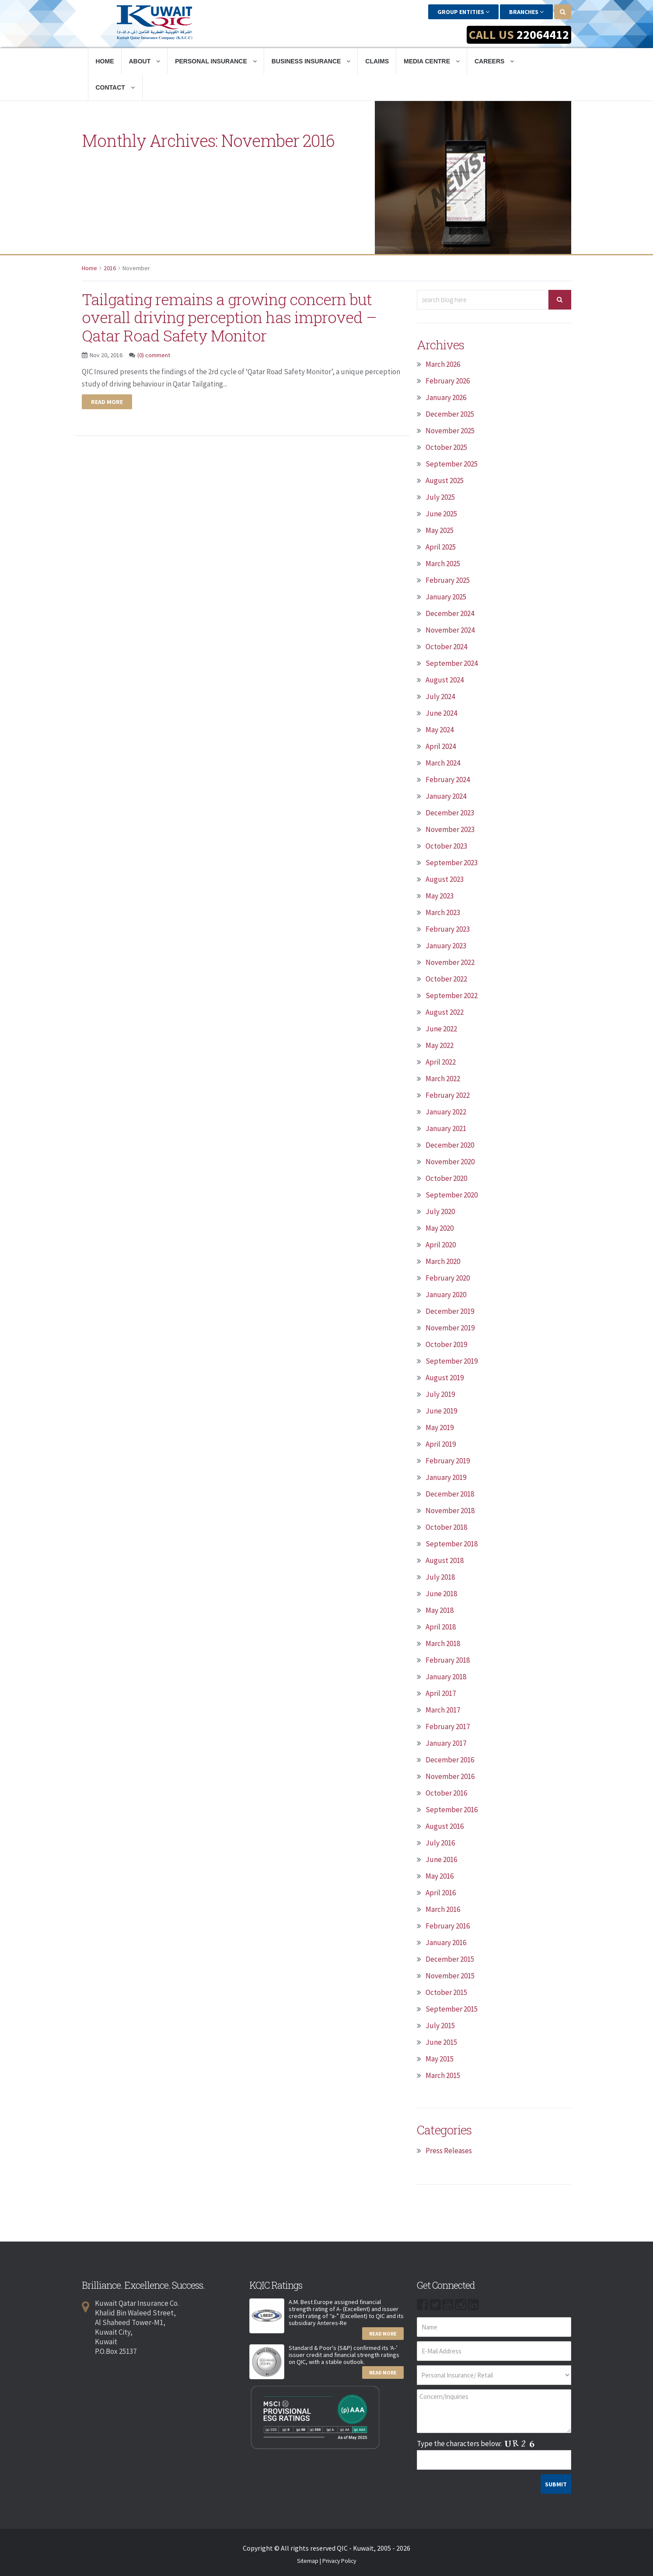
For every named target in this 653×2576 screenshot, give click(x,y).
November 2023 (450, 829)
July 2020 (440, 1211)
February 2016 (448, 1925)
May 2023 (440, 895)
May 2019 (440, 1427)
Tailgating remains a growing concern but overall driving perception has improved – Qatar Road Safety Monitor (237, 316)
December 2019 (450, 1311)
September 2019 (452, 1360)
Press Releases (449, 2150)
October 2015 (446, 1992)
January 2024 (446, 796)
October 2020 (446, 1178)
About (145, 60)
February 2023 (448, 928)
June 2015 (441, 2042)
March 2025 (443, 563)
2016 (110, 268)
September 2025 (452, 463)
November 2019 (450, 1327)
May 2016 (440, 1875)
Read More (383, 2333)
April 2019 (441, 1443)
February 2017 (448, 1726)
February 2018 (448, 1659)
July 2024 (440, 696)
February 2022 (448, 1095)
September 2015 (452, 2008)
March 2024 (443, 762)
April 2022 (441, 1061)
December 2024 (450, 613)
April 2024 (441, 746)
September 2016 (452, 1809)
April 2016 (441, 1892)
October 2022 (446, 978)
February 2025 (448, 580)
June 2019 (441, 1410)
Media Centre (432, 60)
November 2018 (450, 1510)
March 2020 (443, 1261)
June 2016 (441, 1859)
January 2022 (446, 1111)
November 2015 (450, 1975)
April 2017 (441, 1693)
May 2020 (440, 1227)
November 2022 (450, 962)
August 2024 (445, 679)
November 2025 (450, 430)
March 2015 (443, 2075)
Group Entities (463, 12)
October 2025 (446, 447)
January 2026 (446, 397)
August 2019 (445, 1377)
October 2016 (446, 1792)
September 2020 (452, 1194)
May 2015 (440, 2058)
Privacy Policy (339, 2561)
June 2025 (441, 513)
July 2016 (440, 1842)
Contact (115, 87)
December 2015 (450, 1958)
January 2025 (446, 596)
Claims (377, 60)
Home (105, 60)
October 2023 (446, 845)
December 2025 (450, 413)
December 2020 (450, 1144)
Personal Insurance (216, 60)
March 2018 (443, 1643)
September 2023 (452, 862)
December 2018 (450, 1493)
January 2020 (446, 1294)
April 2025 (441, 546)
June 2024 (441, 712)
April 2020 (441, 1244)
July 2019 (440, 1394)
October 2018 (446, 1527)
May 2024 (440, 729)
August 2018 (445, 1560)
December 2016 (450, 1759)
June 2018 (441, 1593)
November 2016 (450, 1776)
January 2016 (446, 1942)
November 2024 (450, 629)
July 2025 (440, 496)
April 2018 (441, 1626)
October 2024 (446, 646)
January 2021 (446, 1128)
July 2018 (440, 1576)
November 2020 (450, 1161)
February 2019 (448, 1460)
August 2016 (445, 1826)
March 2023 (443, 912)
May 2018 (440, 1610)
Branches (526, 12)
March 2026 (443, 364)
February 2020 (448, 1277)
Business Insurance (311, 60)
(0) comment (153, 355)
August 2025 (445, 480)
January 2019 (446, 1477)
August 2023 (445, 879)
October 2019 (446, 1344)
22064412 (543, 34)
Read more (107, 401)
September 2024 (452, 663)
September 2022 (452, 995)
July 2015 (440, 2025)
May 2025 (440, 530)
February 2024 (448, 779)
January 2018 (446, 1676)
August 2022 (445, 1011)
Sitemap (307, 2561)
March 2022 (443, 1078)
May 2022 (440, 1045)
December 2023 (450, 812)
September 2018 (452, 1543)
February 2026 (448, 380)
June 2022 (441, 1028)
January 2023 (446, 945)
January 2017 (446, 1743)
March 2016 (443, 1909)
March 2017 (443, 1709)
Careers (494, 60)
